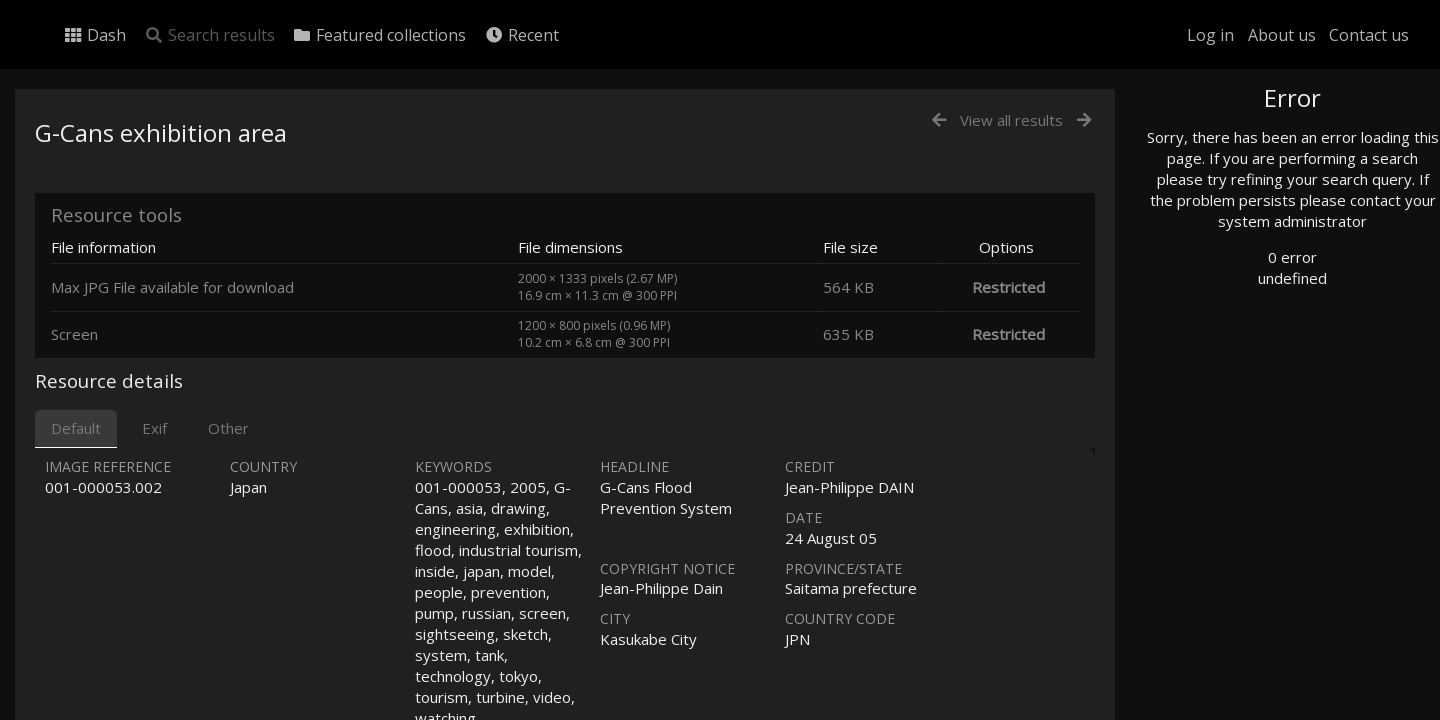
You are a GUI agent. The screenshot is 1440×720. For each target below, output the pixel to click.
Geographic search (1243, 384)
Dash (94, 35)
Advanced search (1238, 406)
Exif (154, 428)
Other (228, 428)
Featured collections (379, 35)
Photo (1205, 143)
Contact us (1369, 35)
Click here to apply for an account (1274, 708)
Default (76, 428)
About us (1282, 35)
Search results (209, 35)
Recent (521, 35)
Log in (1210, 35)
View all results (1011, 120)
